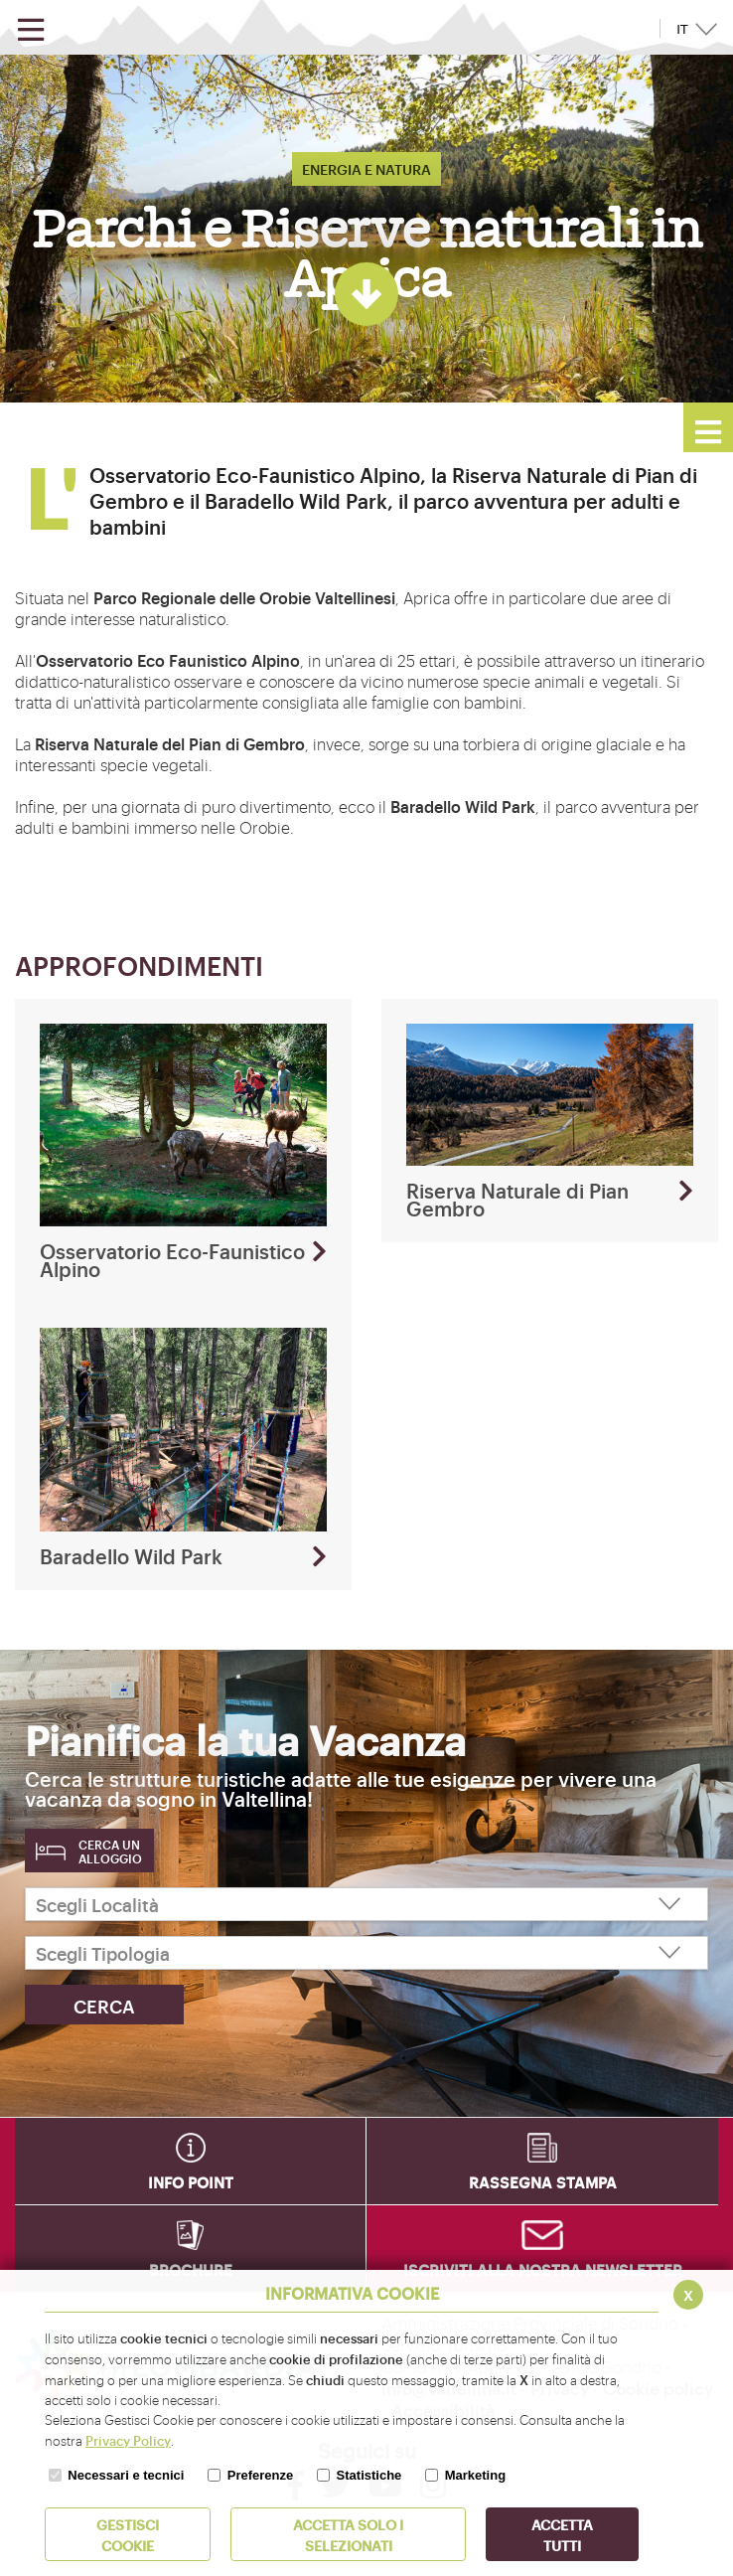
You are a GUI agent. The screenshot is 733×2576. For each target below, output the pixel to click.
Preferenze (260, 2475)
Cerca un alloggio (110, 1851)
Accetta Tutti (562, 2534)
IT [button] (682, 29)
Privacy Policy (128, 2440)
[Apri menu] (31, 30)
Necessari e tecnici (126, 2475)
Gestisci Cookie (127, 2534)
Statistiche (369, 2475)
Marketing (475, 2475)
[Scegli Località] (366, 1904)
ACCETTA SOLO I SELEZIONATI (348, 2534)
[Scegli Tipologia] (366, 1953)
